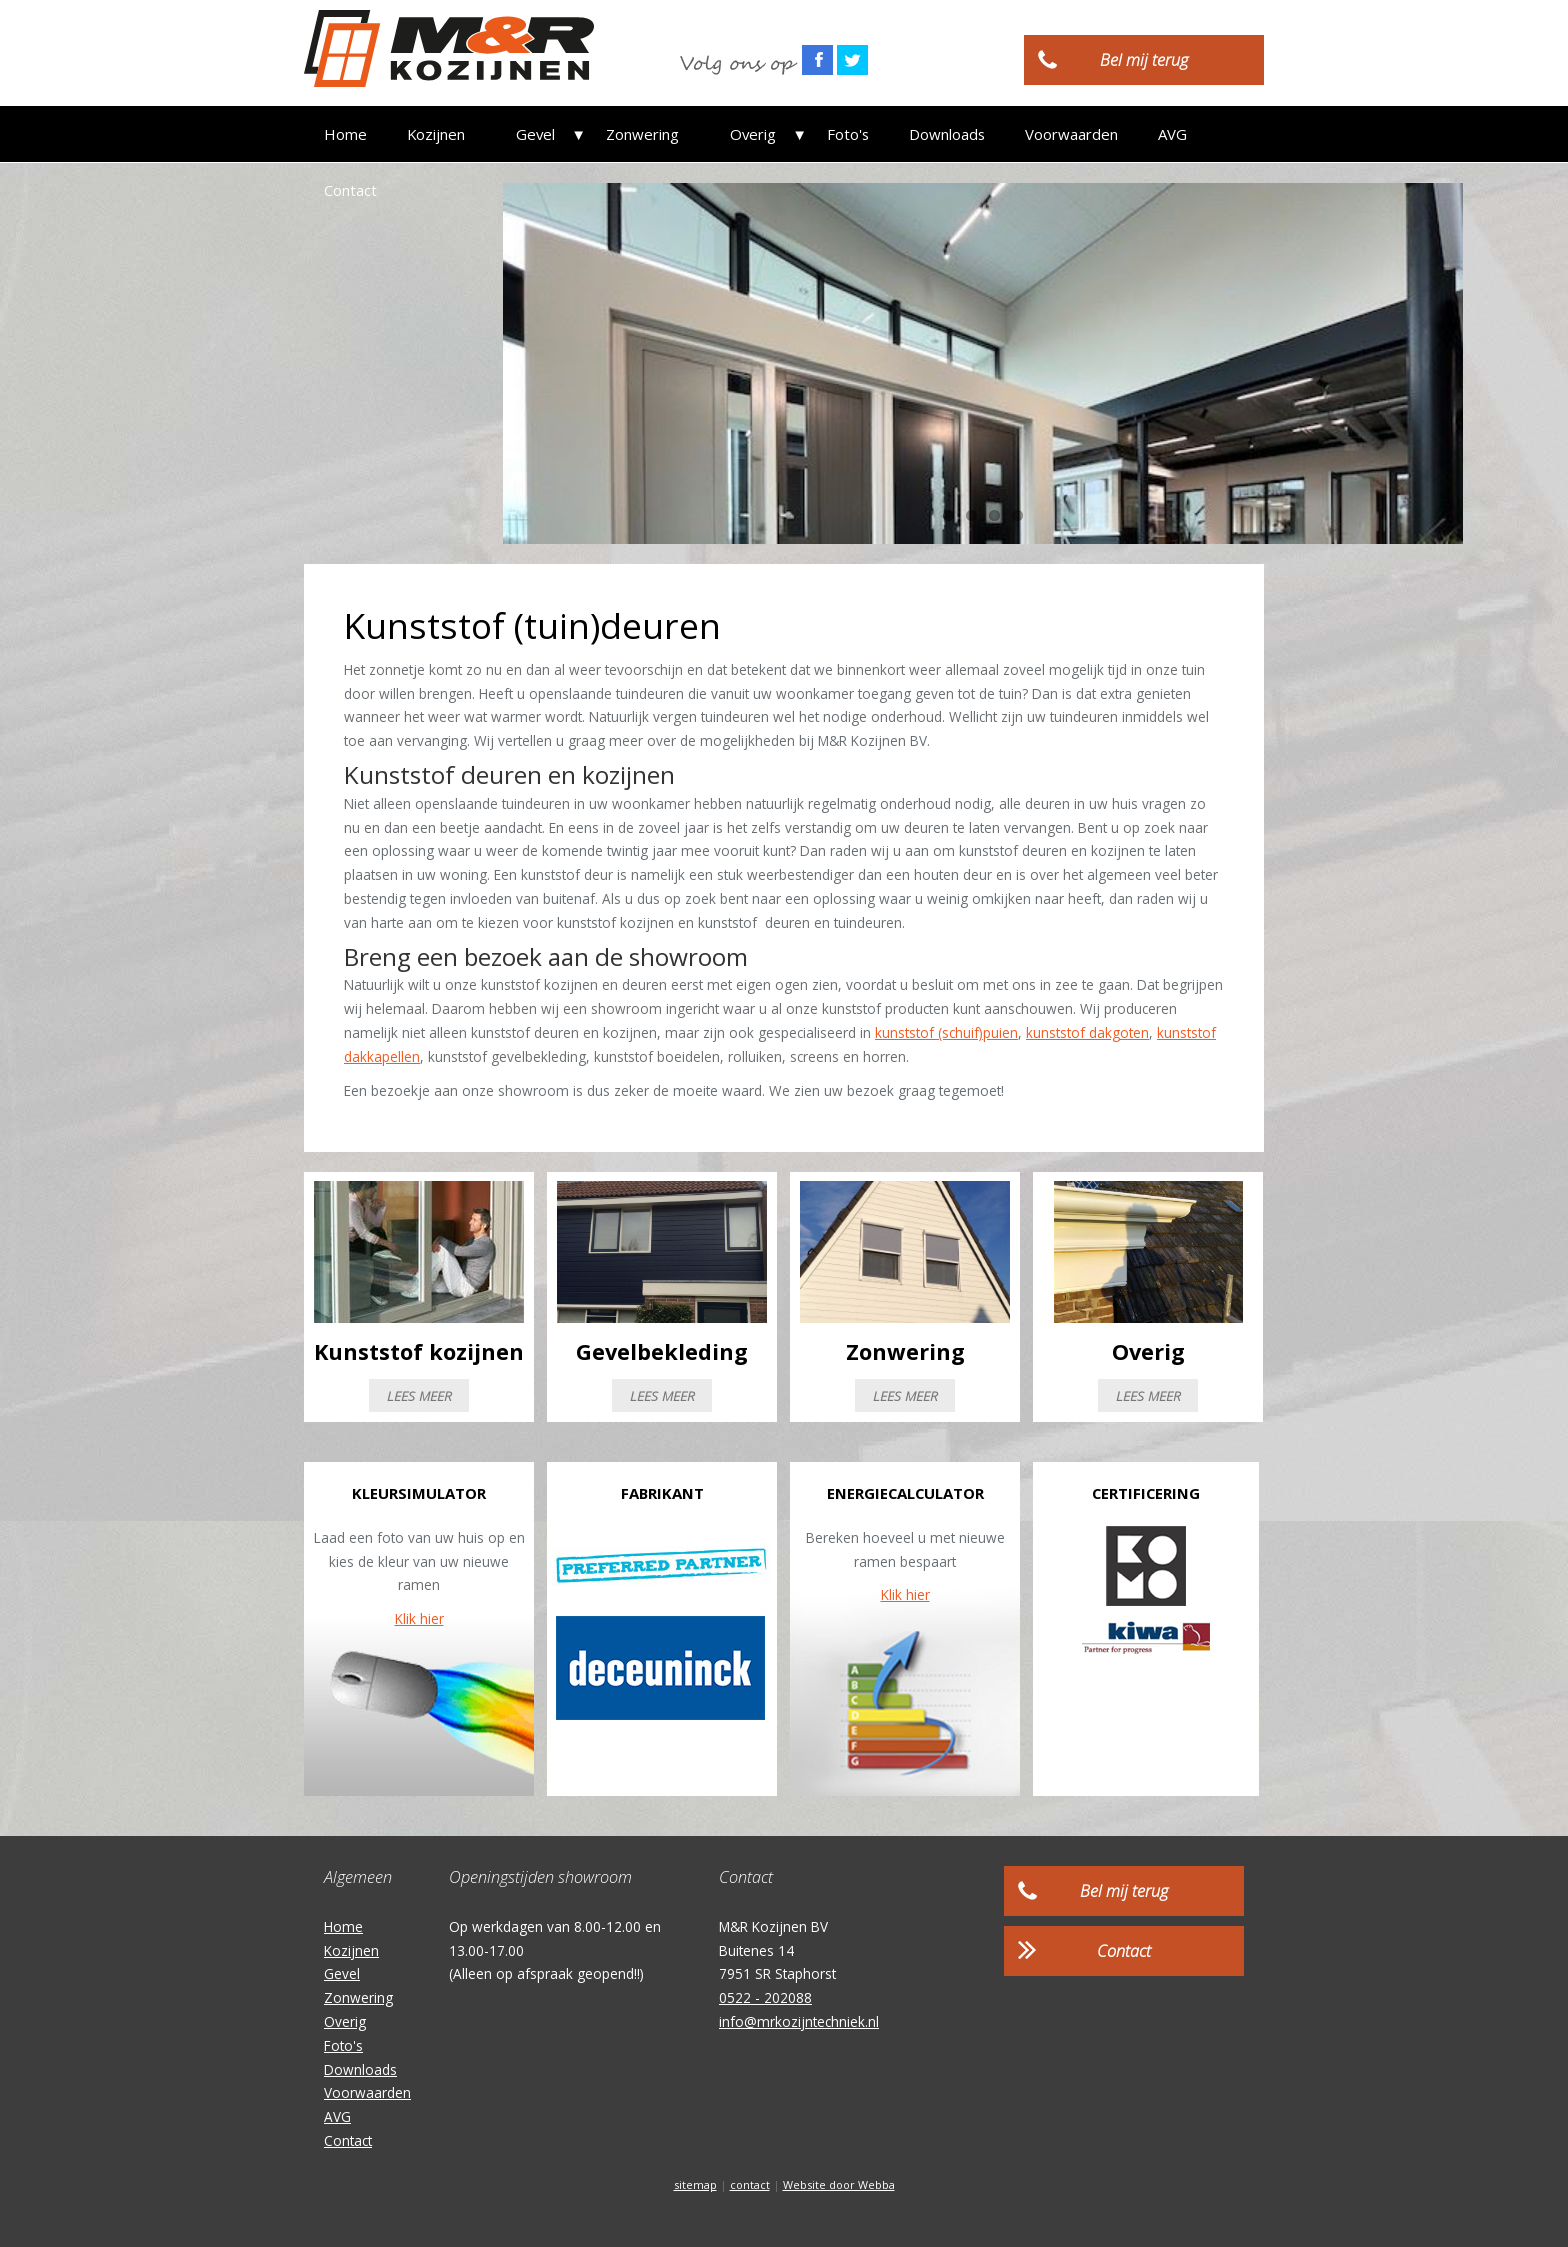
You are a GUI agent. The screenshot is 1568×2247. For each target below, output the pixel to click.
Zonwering (620, 134)
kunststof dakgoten (1087, 1032)
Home (345, 134)
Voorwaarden (1027, 134)
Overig (720, 134)
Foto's (804, 134)
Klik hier (419, 1618)
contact (750, 2184)
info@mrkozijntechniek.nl (799, 2021)
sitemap (695, 2184)
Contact (1209, 134)
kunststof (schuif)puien (946, 1032)
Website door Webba (839, 2184)
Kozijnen (436, 134)
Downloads (903, 134)
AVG (1128, 134)
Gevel (524, 134)
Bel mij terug (1144, 60)
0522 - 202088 (765, 1997)
